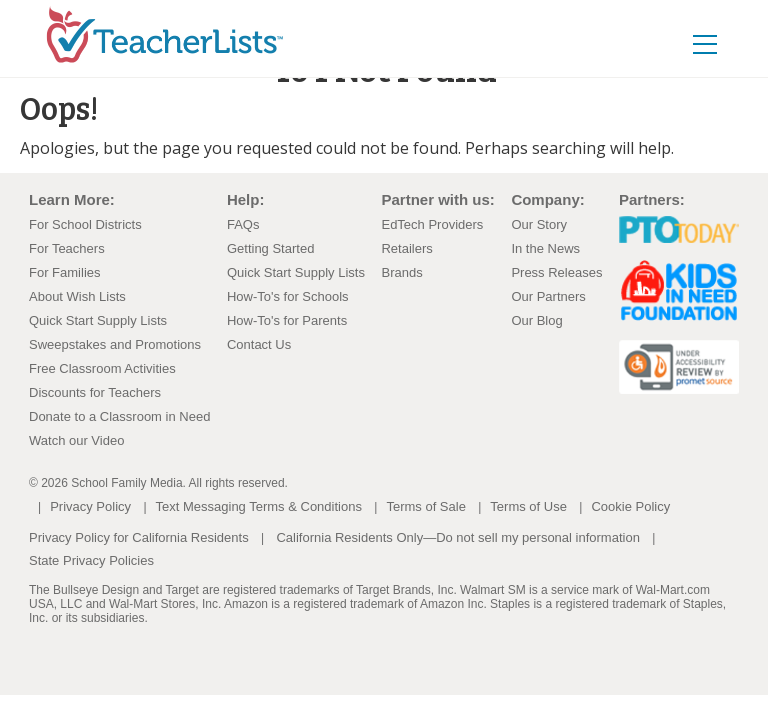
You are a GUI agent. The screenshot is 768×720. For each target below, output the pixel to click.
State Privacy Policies (91, 560)
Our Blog (536, 320)
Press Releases (556, 272)
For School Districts (85, 224)
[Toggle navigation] (726, 30)
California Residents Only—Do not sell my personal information (457, 537)
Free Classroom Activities (102, 368)
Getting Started (270, 248)
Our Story (539, 224)
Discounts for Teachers (95, 392)
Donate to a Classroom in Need (119, 416)
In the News (545, 248)
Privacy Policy (90, 506)
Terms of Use (528, 506)
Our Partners (548, 296)
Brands (401, 272)
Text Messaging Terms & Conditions (259, 506)
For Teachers (67, 248)
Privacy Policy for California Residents (139, 537)
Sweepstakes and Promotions (115, 344)
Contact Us (259, 344)
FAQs (243, 224)
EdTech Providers (432, 224)
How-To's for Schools (288, 296)
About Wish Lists (77, 296)
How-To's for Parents (287, 320)
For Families (65, 272)
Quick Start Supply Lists (98, 320)
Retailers (406, 248)
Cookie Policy (630, 506)
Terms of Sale (425, 506)
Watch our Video (76, 440)
